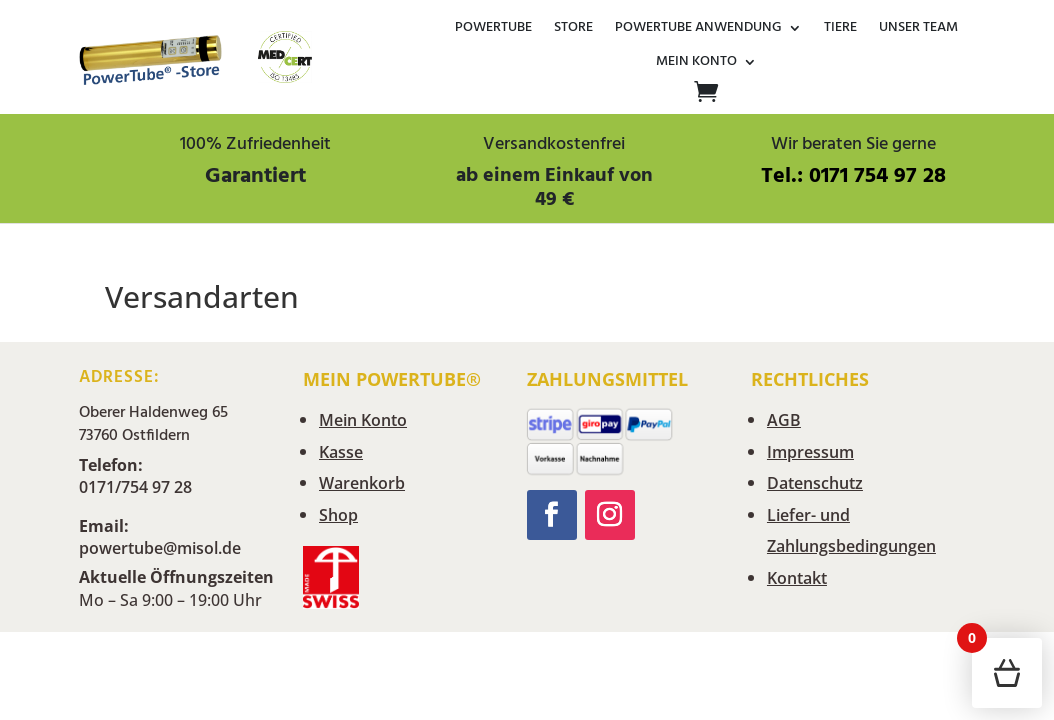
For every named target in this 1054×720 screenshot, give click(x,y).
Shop (338, 515)
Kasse (341, 452)
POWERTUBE (493, 29)
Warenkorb (362, 483)
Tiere (840, 29)
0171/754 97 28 (135, 487)
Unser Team (918, 29)
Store (573, 29)
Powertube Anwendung (698, 29)
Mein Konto (696, 63)
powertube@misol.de (160, 548)
